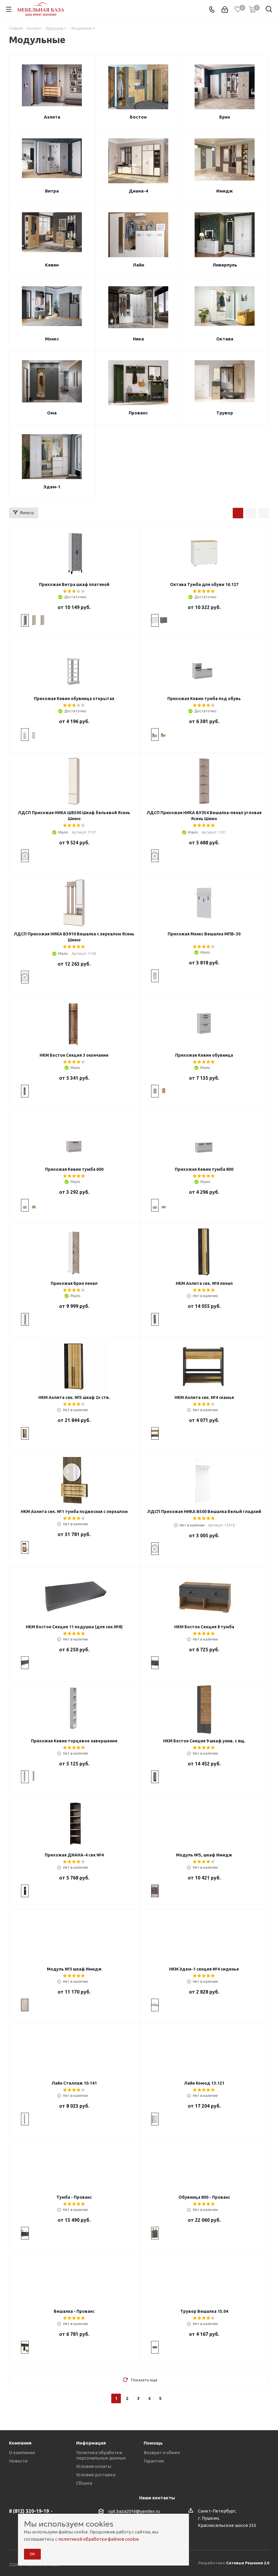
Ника (138, 338)
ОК (32, 2554)
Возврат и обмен (162, 2452)
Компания (20, 2442)
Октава (224, 338)
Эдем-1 (52, 486)
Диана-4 (138, 190)
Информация (91, 2442)
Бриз (224, 116)
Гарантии (154, 2460)
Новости (18, 2460)
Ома (52, 412)
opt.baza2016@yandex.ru (134, 2511)
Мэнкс (52, 338)
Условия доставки (95, 2474)
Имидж (224, 190)
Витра (52, 190)
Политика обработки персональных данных (101, 2455)
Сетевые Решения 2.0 (247, 2563)
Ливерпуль (224, 264)
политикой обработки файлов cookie (98, 2539)
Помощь (153, 2442)
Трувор (224, 412)
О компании (22, 2452)
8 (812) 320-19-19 (29, 2511)
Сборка (84, 2483)
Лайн (138, 264)
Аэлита (52, 116)
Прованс (138, 412)
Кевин (52, 264)
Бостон (138, 116)
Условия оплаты (93, 2466)
